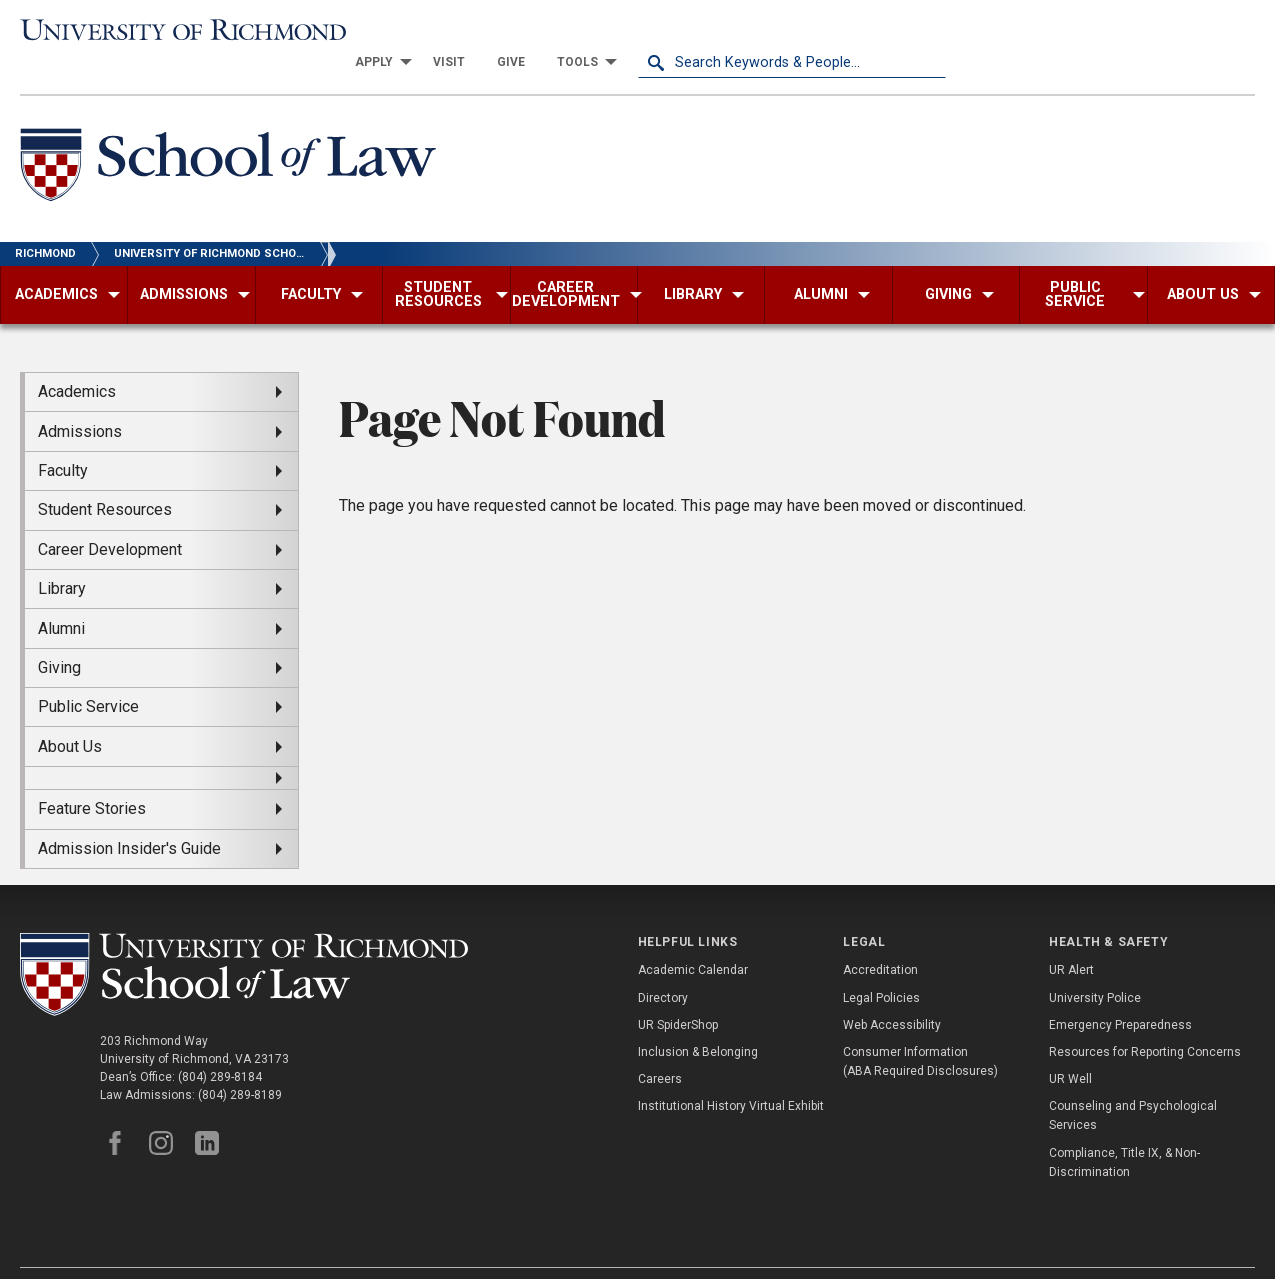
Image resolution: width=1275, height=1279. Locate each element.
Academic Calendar (693, 940)
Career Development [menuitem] (110, 518)
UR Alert (1071, 940)
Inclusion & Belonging (698, 1021)
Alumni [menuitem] (61, 597)
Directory (663, 967)
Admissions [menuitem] (80, 400)
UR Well (1070, 1049)
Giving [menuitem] (59, 636)
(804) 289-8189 (240, 1064)
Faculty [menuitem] (63, 440)
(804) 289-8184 (220, 1046)
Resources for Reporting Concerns (1145, 1021)
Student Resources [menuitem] (105, 479)
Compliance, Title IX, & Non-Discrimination (1124, 1131)
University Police (1095, 967)
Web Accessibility (892, 994)
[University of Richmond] (174, 31)
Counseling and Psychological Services (1133, 1085)
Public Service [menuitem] (88, 676)
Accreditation (880, 940)
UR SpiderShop (678, 994)
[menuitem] (686, 32)
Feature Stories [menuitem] (92, 778)
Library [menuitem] (62, 558)
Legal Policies (881, 967)
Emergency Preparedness (1120, 994)
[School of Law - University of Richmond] (228, 138)
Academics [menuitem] (77, 361)
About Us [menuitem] (70, 715)
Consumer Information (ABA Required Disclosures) (920, 1030)
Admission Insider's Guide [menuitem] (129, 817)
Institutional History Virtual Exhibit (731, 1076)
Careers (660, 1049)
